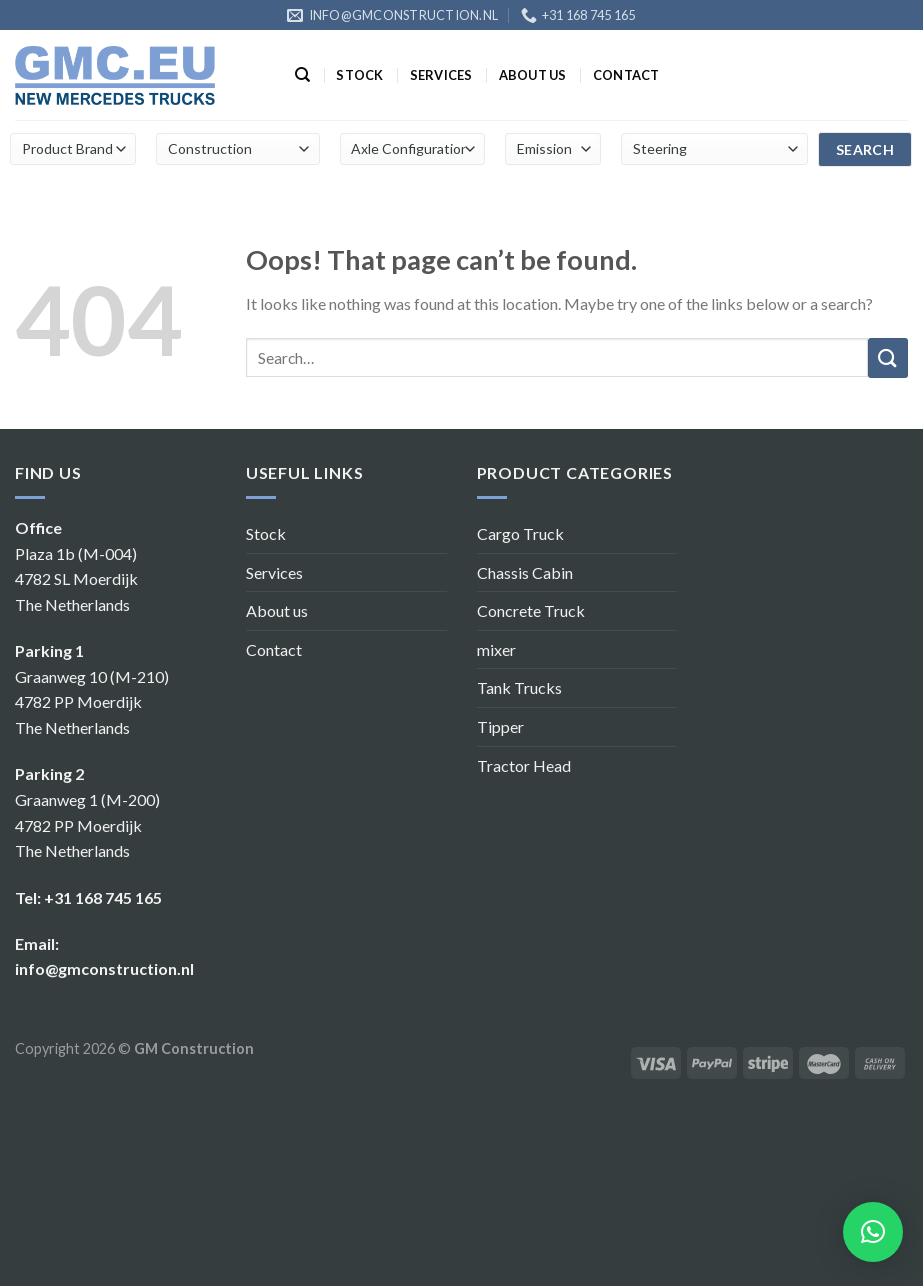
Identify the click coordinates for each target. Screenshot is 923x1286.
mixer (496, 649)
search (865, 149)
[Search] (302, 75)
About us (533, 75)
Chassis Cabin (525, 572)
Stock (359, 75)
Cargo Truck (520, 533)
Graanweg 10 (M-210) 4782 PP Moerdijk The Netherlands (92, 702)
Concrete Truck (531, 610)
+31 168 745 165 (103, 897)
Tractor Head (524, 765)
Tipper (500, 726)
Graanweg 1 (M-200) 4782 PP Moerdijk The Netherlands (87, 825)
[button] (873, 1232)
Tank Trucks (519, 687)
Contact (626, 75)
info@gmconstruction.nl (104, 968)
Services (441, 75)
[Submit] (888, 358)
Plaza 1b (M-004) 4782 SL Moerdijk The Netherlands (76, 579)
